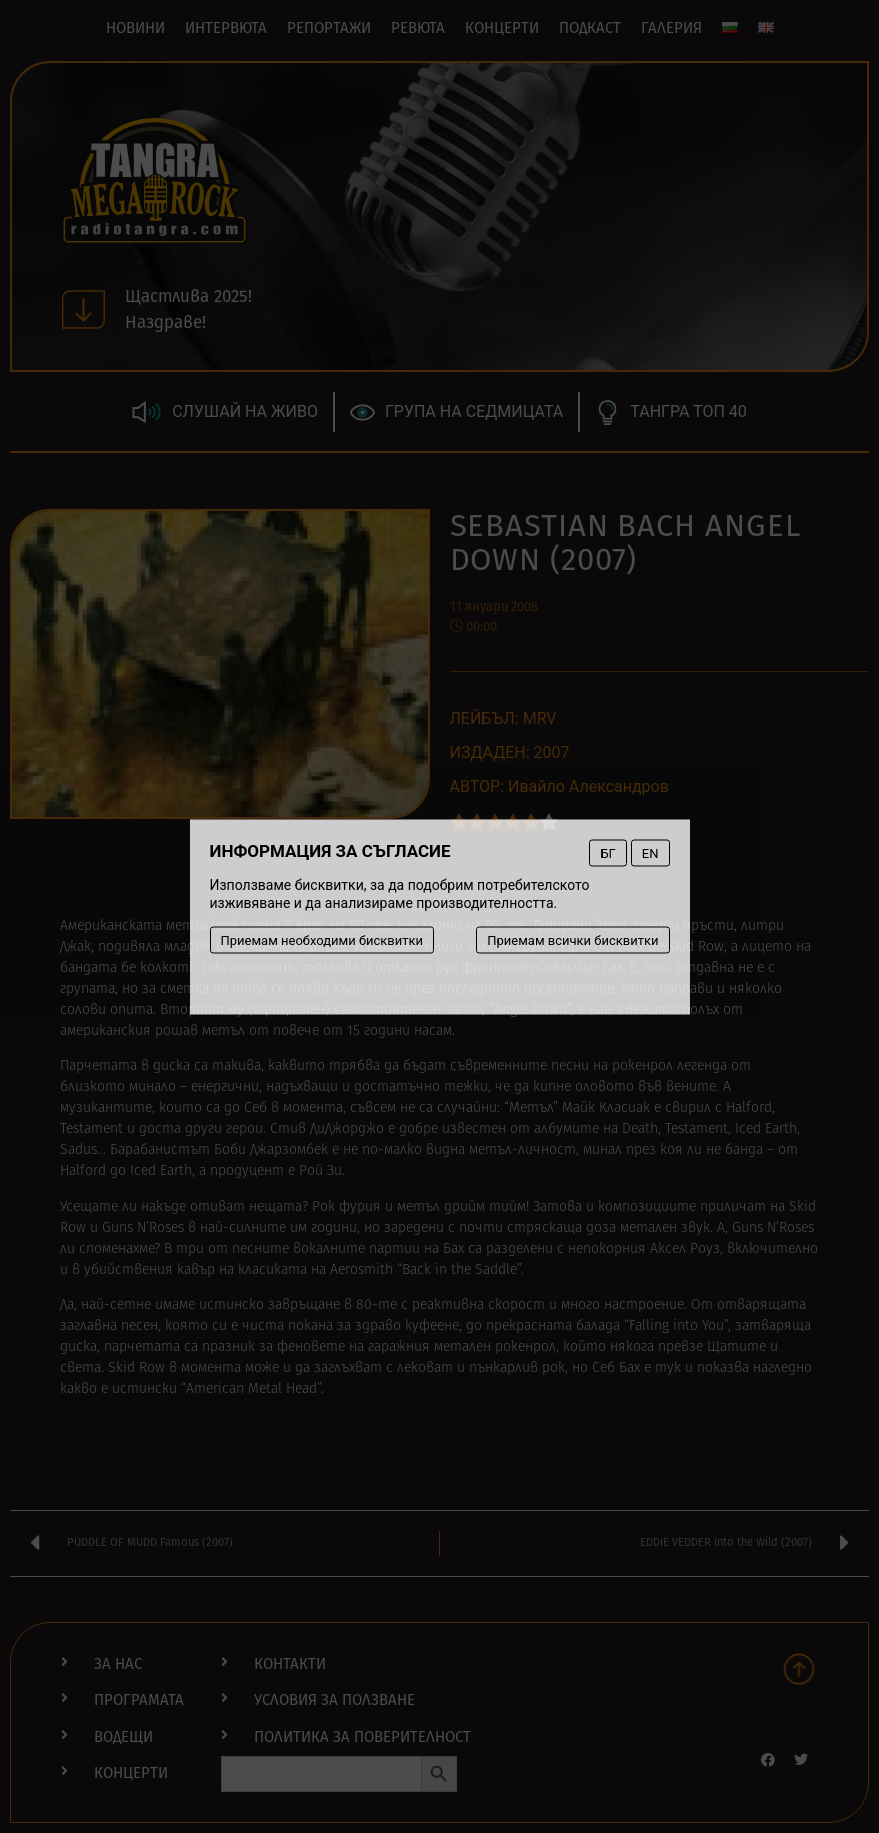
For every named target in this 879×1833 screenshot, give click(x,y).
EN (650, 852)
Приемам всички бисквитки (572, 939)
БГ (607, 852)
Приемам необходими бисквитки (322, 939)
